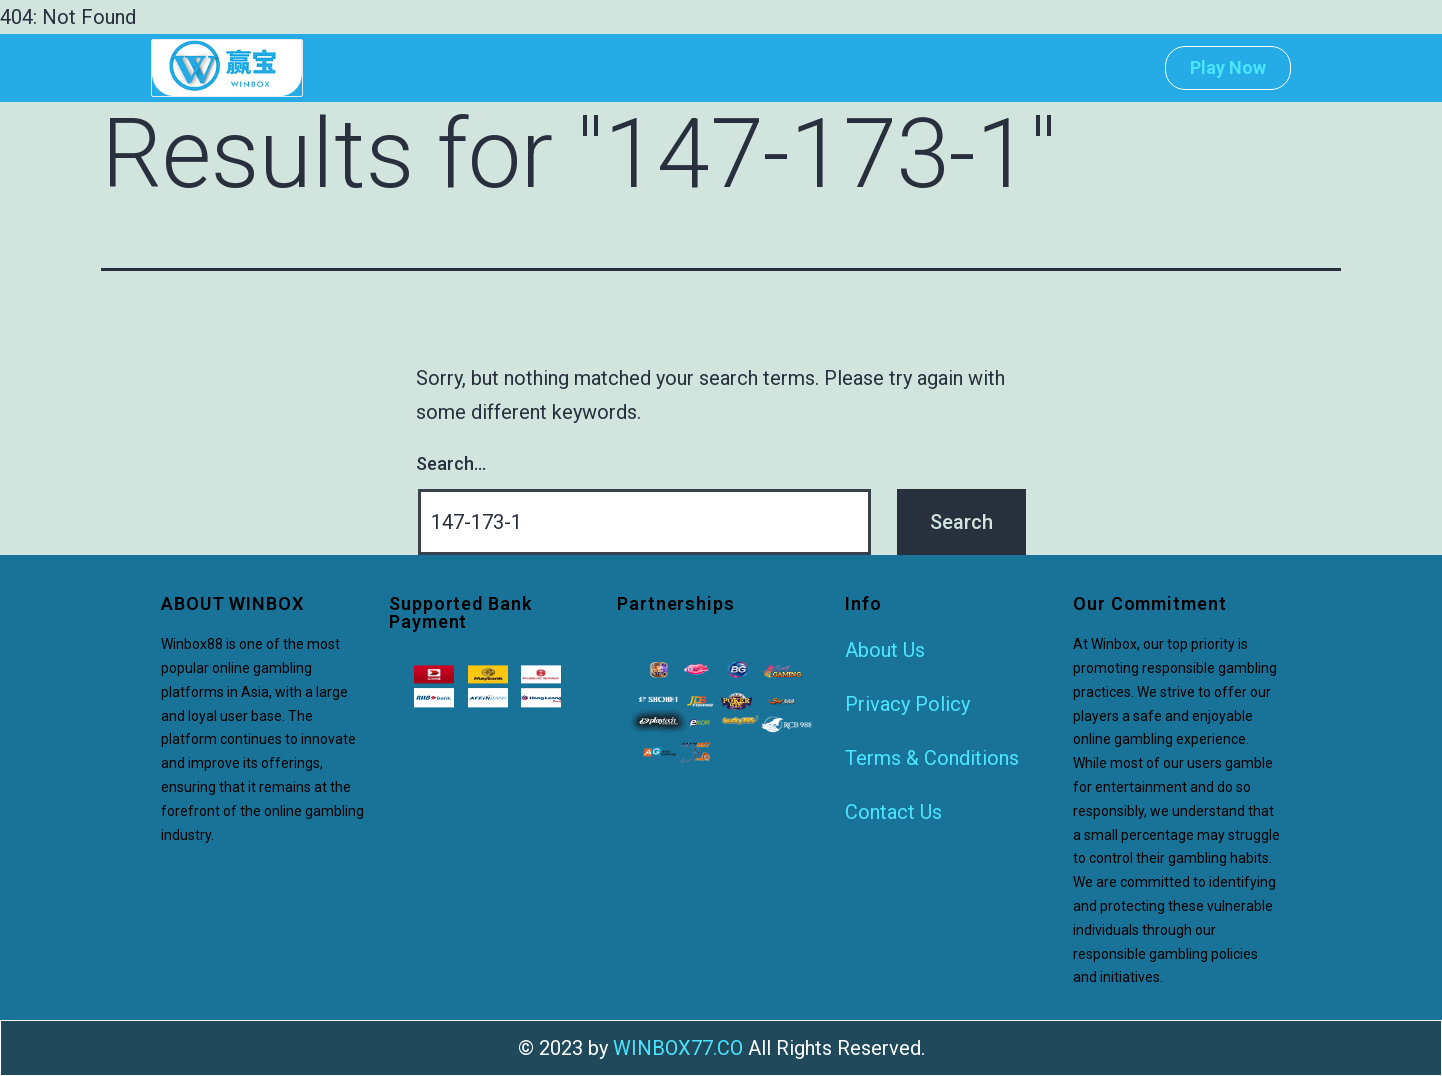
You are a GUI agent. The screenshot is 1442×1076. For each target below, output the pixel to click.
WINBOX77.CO (678, 1048)
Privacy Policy (907, 704)
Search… (451, 463)
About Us (885, 650)
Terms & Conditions (932, 758)
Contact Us (893, 812)
